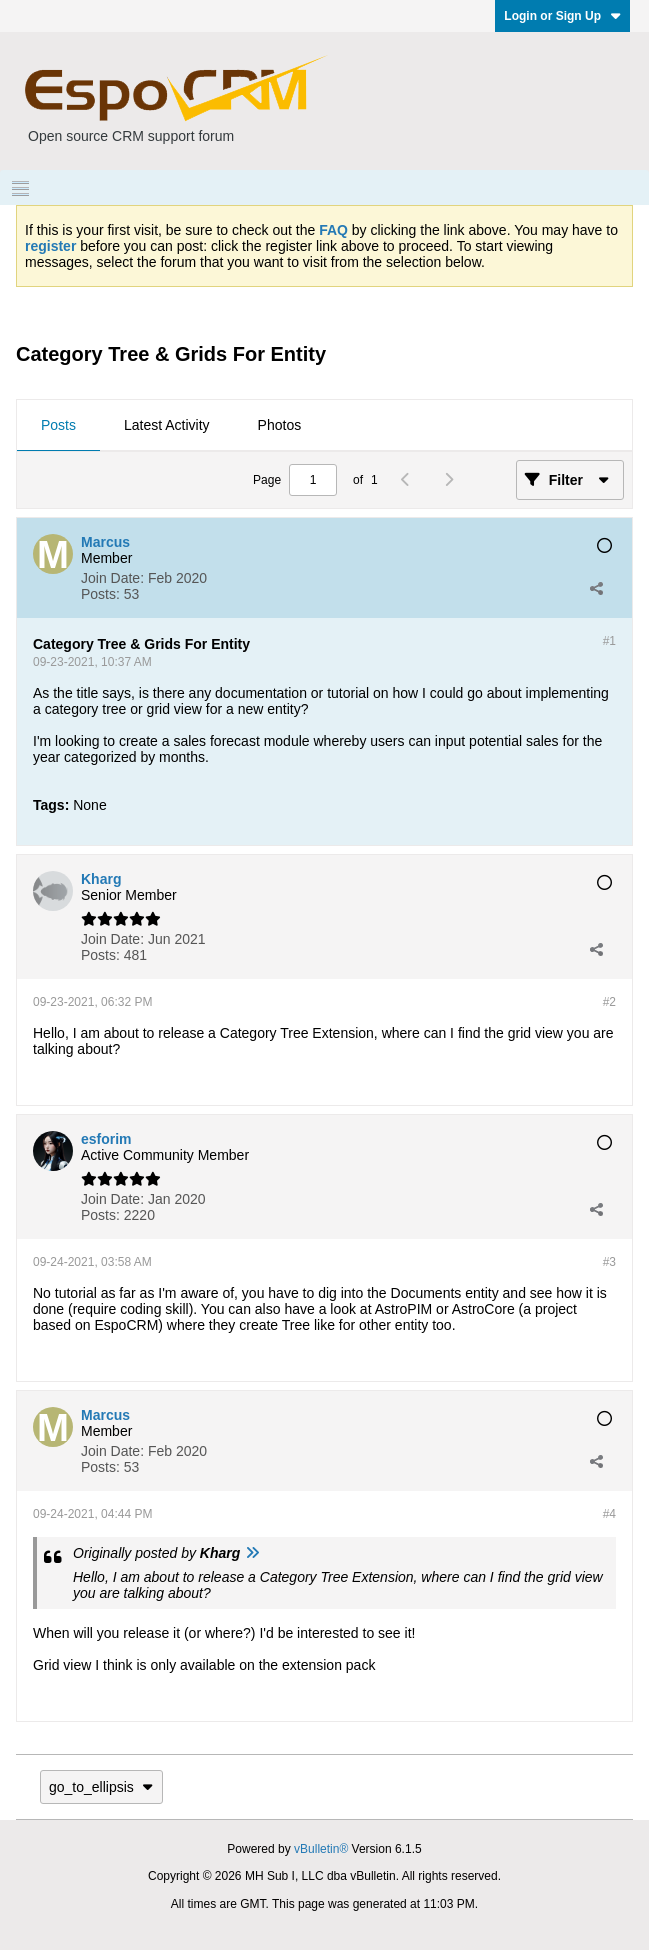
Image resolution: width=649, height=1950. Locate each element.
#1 (609, 641)
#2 (609, 1002)
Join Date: (112, 578)
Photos (280, 425)
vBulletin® (321, 1849)
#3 (609, 1262)
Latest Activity (167, 425)
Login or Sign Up (562, 16)
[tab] (58, 426)
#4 (609, 1514)
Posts (58, 425)
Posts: (100, 594)
